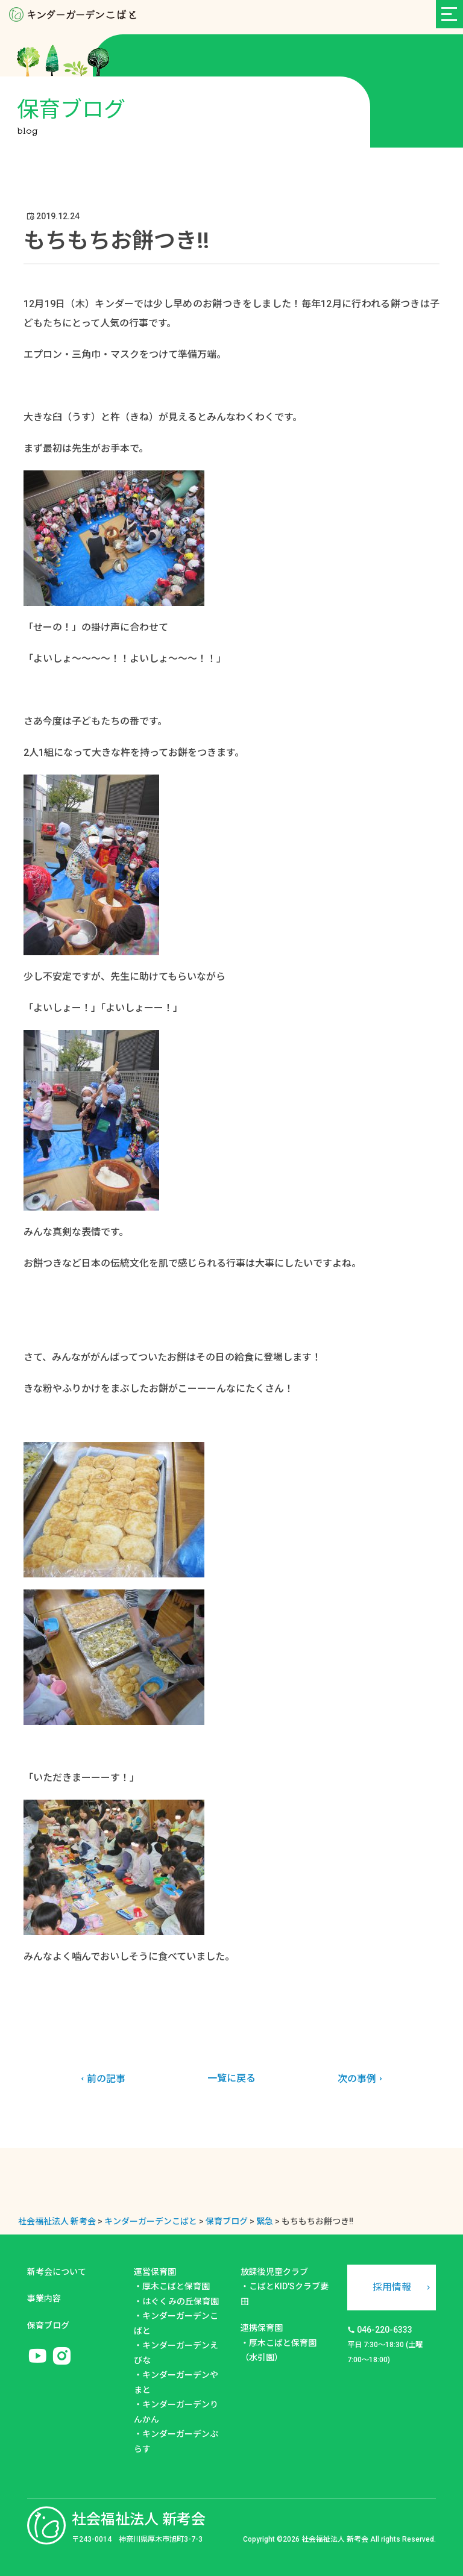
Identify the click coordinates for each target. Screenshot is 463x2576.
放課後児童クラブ (274, 2272)
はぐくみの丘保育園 (180, 2301)
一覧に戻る (231, 2078)
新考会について (56, 2272)
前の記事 (101, 2079)
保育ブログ (48, 2325)
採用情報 (392, 2287)
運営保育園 (155, 2272)
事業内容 (44, 2298)
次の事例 (361, 2079)
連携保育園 (262, 2328)
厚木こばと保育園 (176, 2286)
